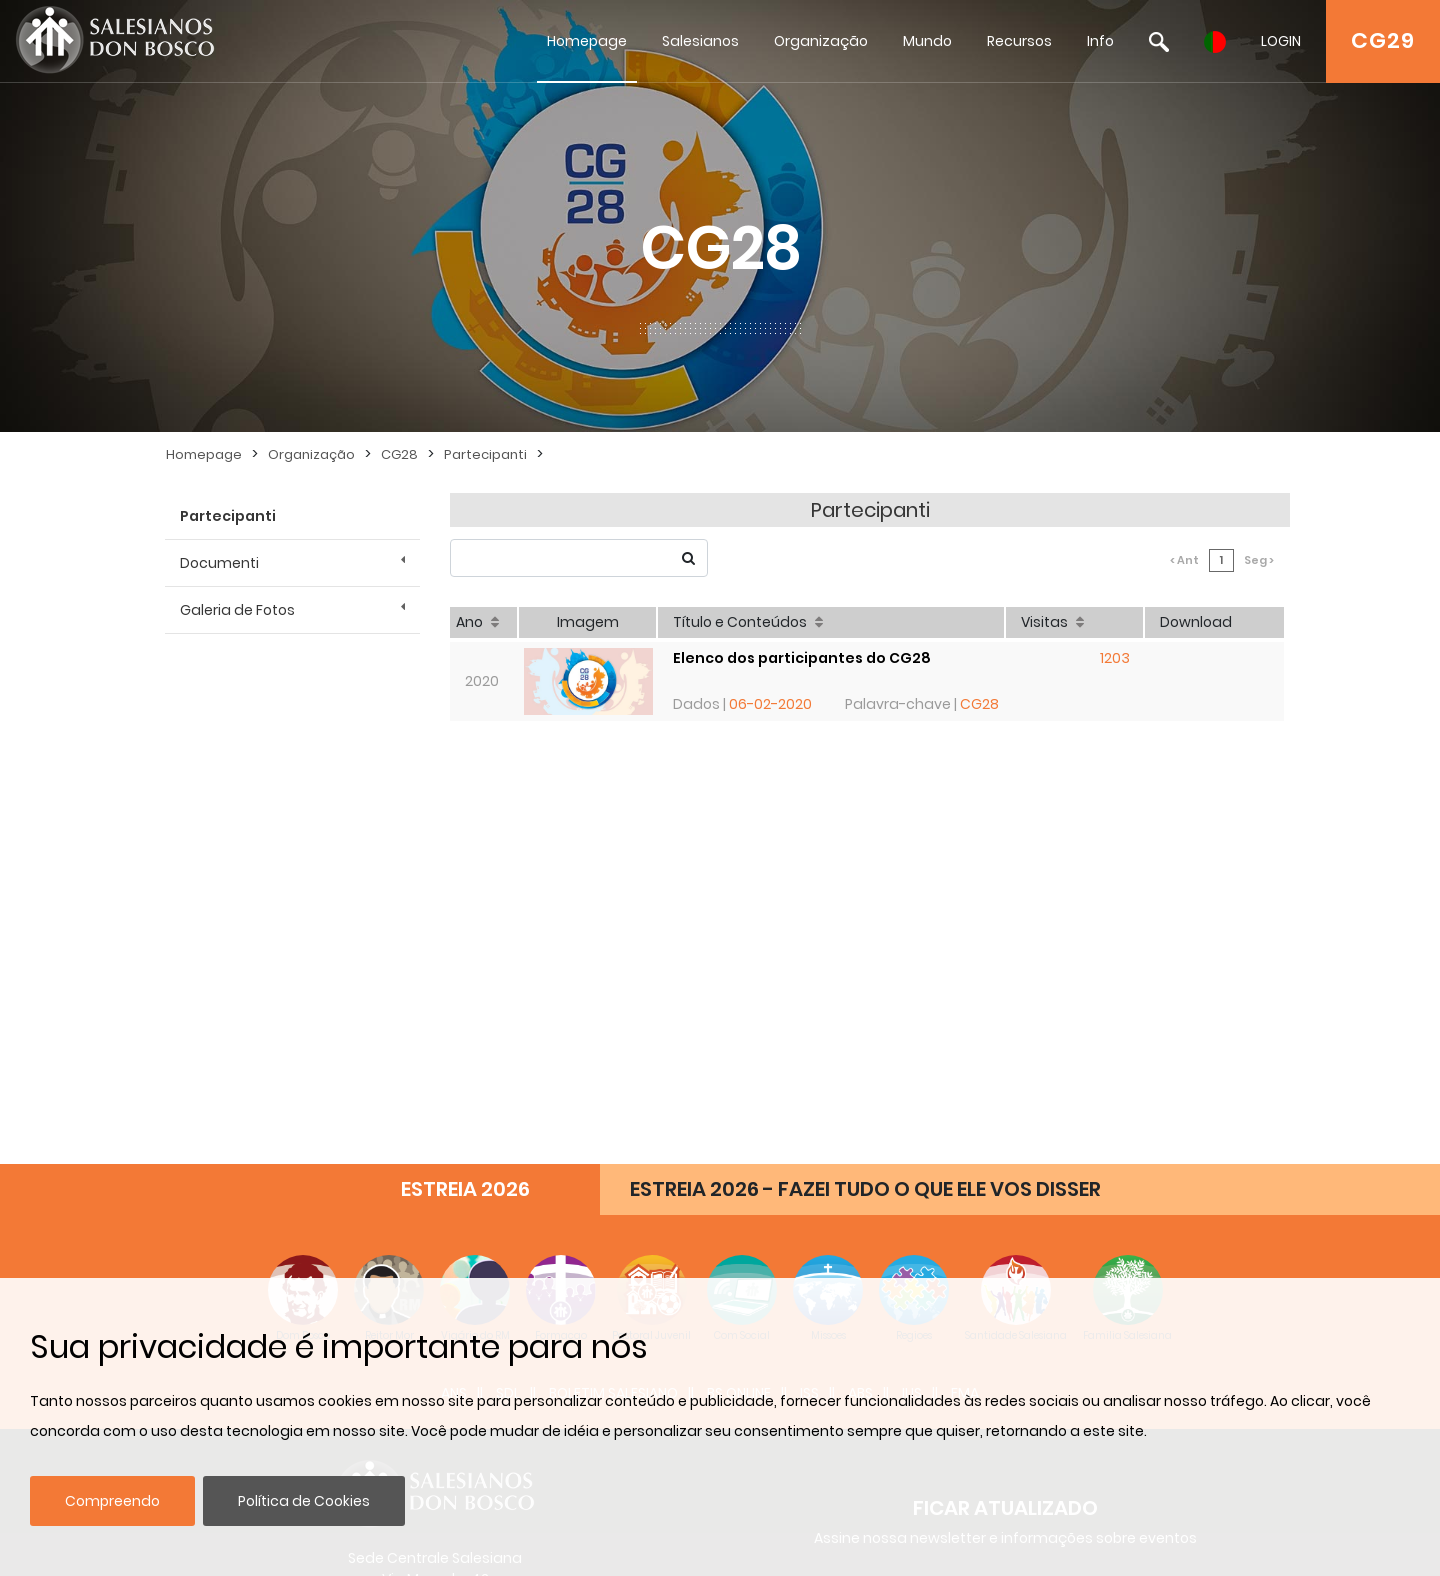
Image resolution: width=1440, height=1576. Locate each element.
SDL (508, 960)
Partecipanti (485, 454)
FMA (965, 960)
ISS (809, 960)
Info (1100, 41)
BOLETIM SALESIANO (613, 960)
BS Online (739, 960)
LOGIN (1281, 41)
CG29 (1383, 40)
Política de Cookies (304, 1501)
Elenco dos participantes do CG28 (804, 643)
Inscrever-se (1005, 1162)
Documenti (219, 563)
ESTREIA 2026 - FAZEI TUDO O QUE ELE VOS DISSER (865, 756)
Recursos (1019, 41)
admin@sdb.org (435, 1209)
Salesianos (700, 41)
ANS (454, 960)
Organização (821, 41)
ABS (860, 960)
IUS (912, 960)
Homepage (587, 41)
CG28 (399, 454)
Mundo (927, 41)
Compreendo (112, 1501)
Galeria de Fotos (237, 610)
